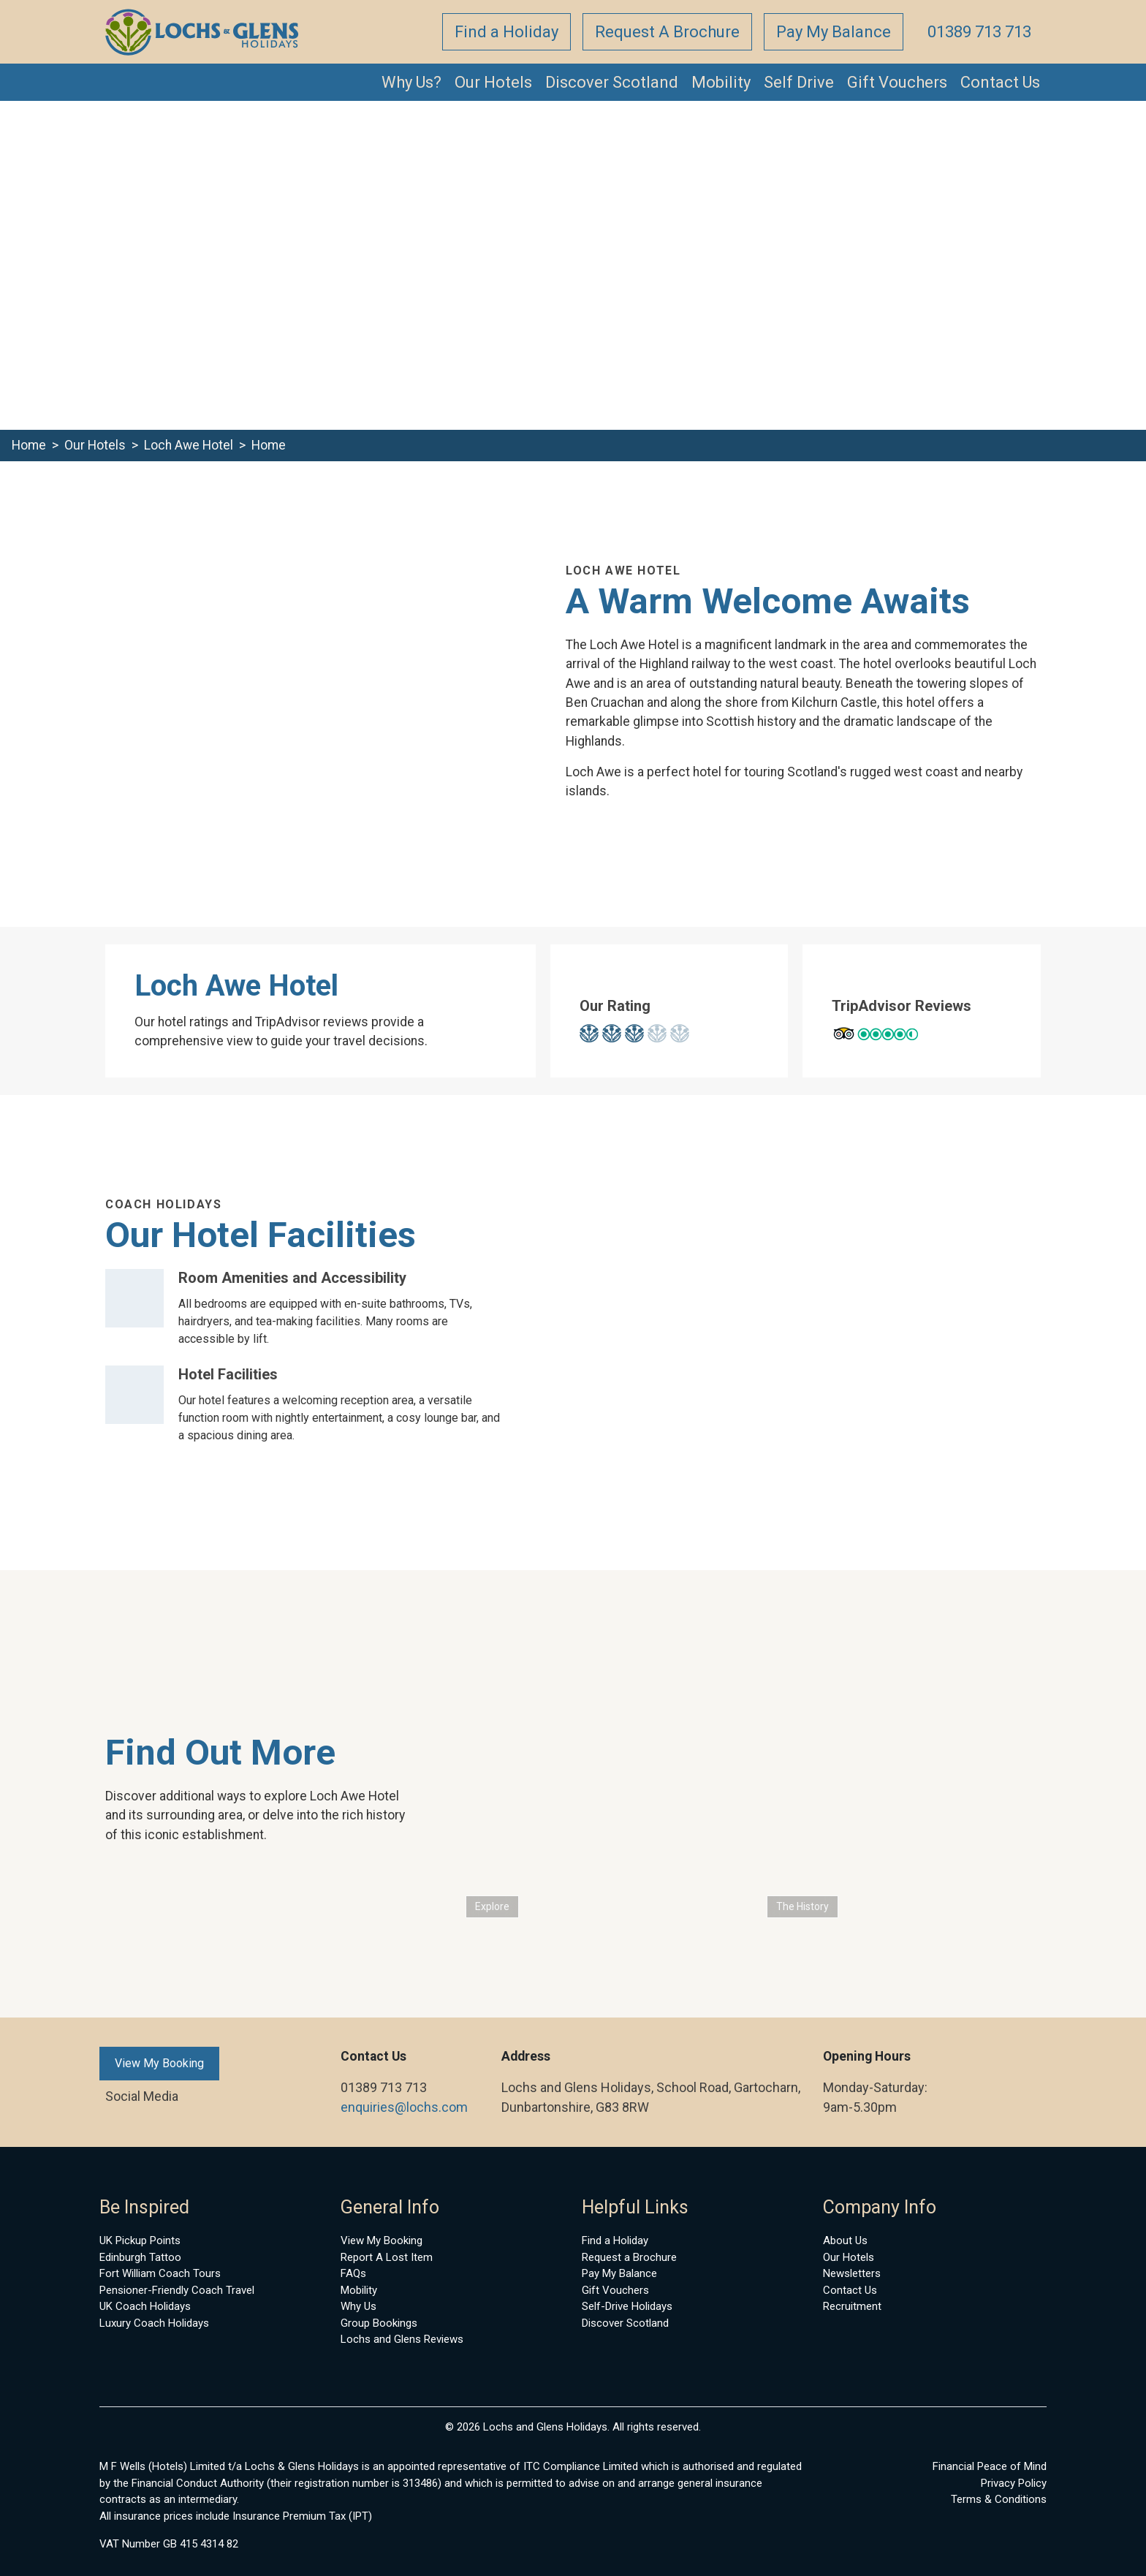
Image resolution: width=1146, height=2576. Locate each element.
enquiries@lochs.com (404, 2107)
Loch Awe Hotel (188, 445)
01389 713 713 (979, 32)
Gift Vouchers (615, 2290)
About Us (845, 2240)
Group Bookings (379, 2323)
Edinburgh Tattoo (140, 2257)
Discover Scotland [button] (611, 82)
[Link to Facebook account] (102, 2095)
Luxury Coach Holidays (154, 2323)
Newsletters (852, 2273)
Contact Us (850, 2290)
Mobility (359, 2290)
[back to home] (202, 32)
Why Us (358, 2306)
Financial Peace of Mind (990, 2466)
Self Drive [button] (799, 82)
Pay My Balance (833, 32)
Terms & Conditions (999, 2499)
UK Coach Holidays (145, 2306)
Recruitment (852, 2306)
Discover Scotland (625, 2323)
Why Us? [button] (411, 82)
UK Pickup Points (140, 2240)
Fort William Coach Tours (160, 2273)
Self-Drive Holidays (627, 2306)
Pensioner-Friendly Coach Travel (176, 2290)
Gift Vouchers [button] (897, 82)
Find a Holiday (506, 32)
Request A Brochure (667, 32)
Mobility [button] (721, 82)
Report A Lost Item (387, 2257)
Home (29, 445)
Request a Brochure (629, 2257)
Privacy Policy (1014, 2483)
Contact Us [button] (1000, 82)
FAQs (353, 2273)
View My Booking (159, 2063)
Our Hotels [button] (493, 82)
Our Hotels (95, 445)
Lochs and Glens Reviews (402, 2339)
